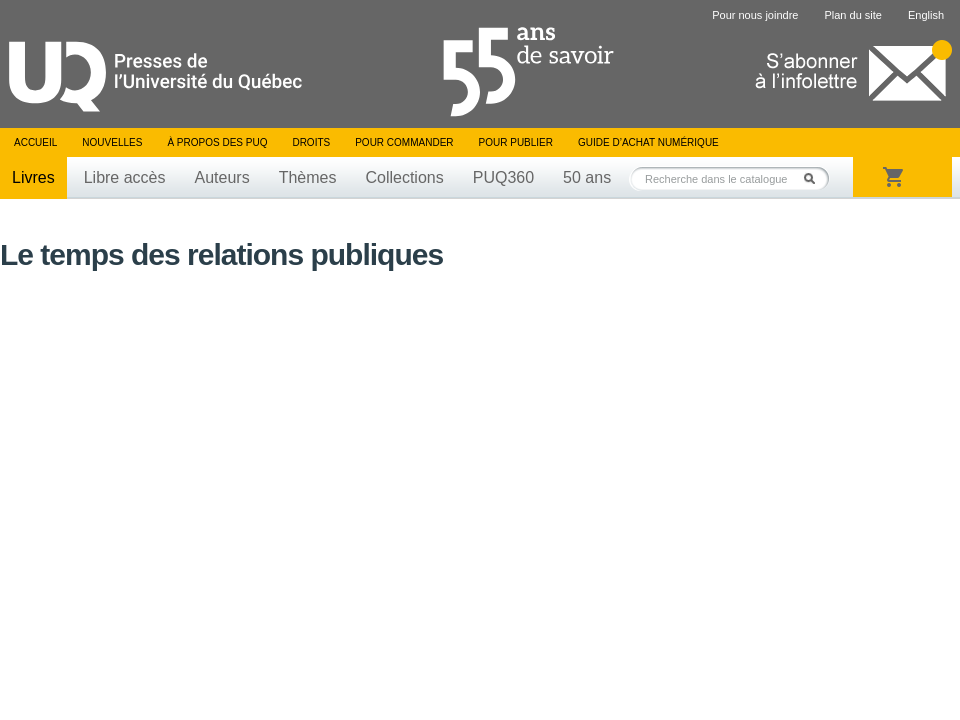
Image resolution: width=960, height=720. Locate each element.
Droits (311, 142)
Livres (33, 177)
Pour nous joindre (755, 15)
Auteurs (222, 177)
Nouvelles (112, 142)
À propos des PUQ (217, 142)
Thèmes (308, 177)
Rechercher (815, 178)
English (926, 15)
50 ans (587, 177)
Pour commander (404, 142)
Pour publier (516, 142)
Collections (404, 177)
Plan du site (852, 15)
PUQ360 (503, 177)
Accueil (35, 142)
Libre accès (125, 177)
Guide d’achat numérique (648, 142)
